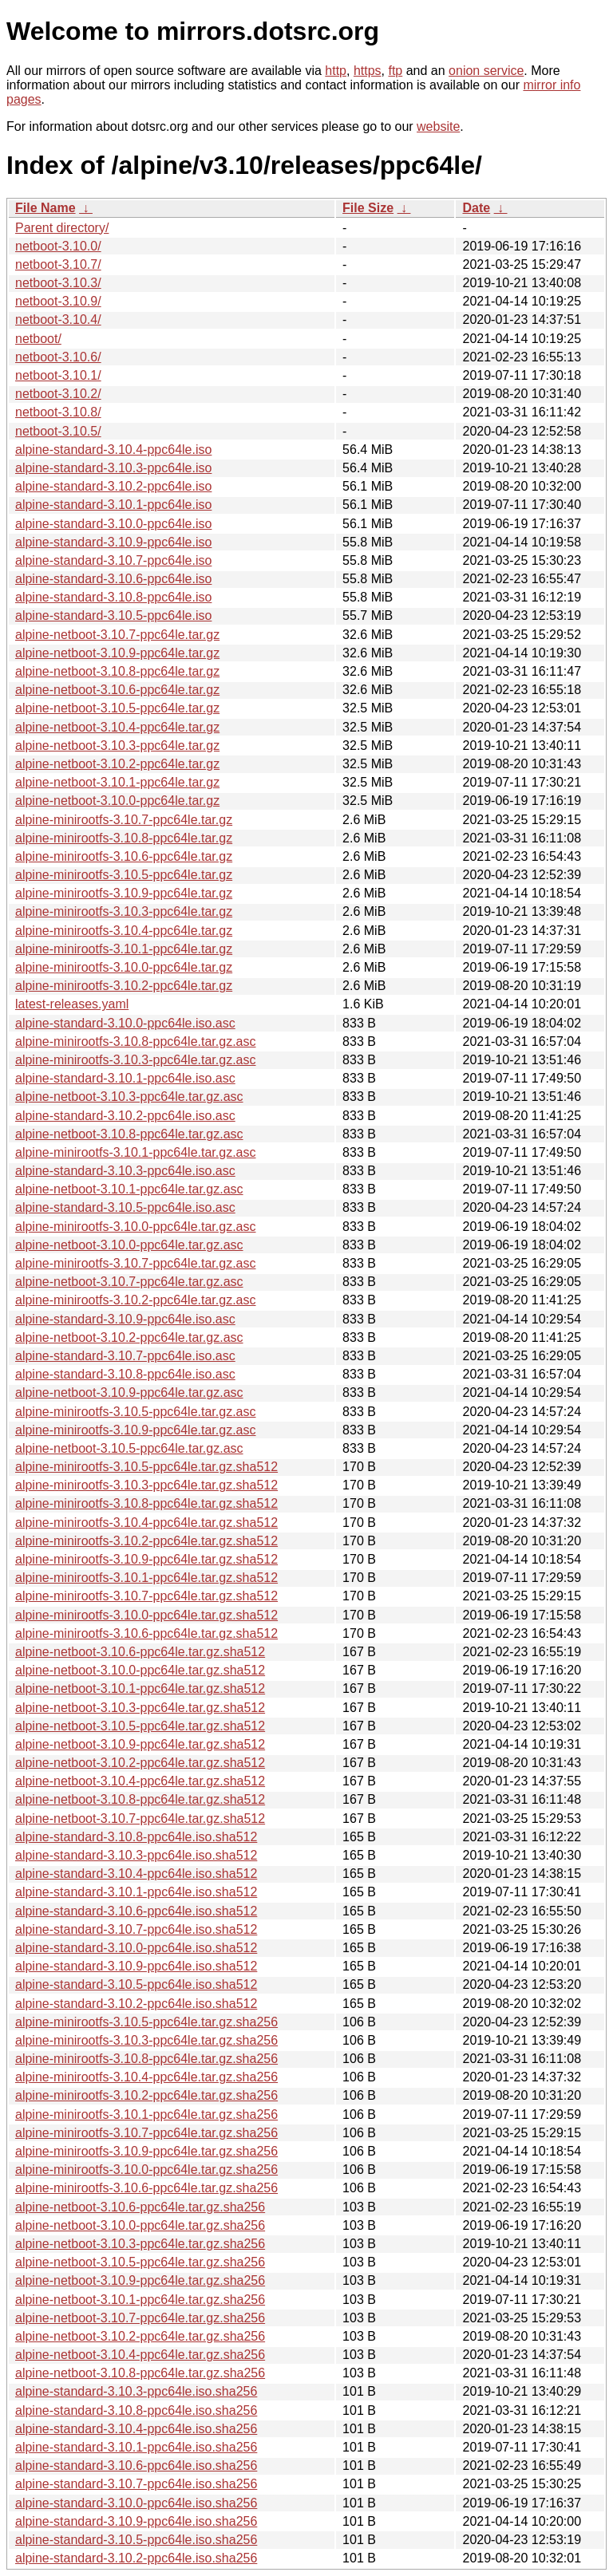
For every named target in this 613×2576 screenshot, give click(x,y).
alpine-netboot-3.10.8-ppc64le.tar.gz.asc (129, 1134)
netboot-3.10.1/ (58, 375)
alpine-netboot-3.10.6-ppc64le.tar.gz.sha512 (140, 1652)
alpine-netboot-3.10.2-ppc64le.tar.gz (117, 764)
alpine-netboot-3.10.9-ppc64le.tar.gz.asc (129, 1392)
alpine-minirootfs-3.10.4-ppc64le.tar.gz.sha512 (146, 1522)
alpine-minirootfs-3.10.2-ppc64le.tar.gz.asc (135, 1300)
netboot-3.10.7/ (58, 264)
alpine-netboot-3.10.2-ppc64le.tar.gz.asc (129, 1337)
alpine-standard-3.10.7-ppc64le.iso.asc (125, 1356)
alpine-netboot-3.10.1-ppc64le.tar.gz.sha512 (140, 1688)
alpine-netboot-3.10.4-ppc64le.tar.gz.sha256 (140, 2354)
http (335, 70)
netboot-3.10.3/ (58, 283)
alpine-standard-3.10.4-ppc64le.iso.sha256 (136, 2429)
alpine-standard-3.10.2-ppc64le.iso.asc (125, 1115)
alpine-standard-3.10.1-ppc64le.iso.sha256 (136, 2447)
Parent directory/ (62, 228)
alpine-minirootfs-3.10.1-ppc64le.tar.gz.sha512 (146, 1577)
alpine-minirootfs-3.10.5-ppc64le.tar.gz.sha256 (146, 2022)
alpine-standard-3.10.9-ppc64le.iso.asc (125, 1319)
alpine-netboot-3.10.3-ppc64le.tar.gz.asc (129, 1096)
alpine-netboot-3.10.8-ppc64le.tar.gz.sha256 (140, 2373)
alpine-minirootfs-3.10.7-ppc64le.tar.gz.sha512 (146, 1596)
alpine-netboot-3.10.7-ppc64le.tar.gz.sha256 (140, 2318)
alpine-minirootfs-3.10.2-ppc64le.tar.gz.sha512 (146, 1541)
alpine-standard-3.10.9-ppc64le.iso (113, 542)
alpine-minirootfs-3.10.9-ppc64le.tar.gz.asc (135, 1430)
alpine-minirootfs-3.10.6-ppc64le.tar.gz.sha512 (146, 1633)
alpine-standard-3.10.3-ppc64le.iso (113, 468)
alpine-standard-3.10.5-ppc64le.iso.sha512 (136, 1984)
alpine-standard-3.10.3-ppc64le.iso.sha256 (136, 2391)
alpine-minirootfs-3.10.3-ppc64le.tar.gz (123, 911)
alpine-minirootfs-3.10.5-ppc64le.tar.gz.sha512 (146, 1466)
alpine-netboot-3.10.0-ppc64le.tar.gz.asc (129, 1245)
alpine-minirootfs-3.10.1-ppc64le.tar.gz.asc (135, 1152)
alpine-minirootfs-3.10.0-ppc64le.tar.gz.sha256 (146, 2169)
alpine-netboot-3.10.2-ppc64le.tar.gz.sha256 (140, 2336)
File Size (368, 208)
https (368, 70)
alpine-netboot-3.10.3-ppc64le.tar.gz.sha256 (140, 2244)
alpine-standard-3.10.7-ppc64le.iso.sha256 (136, 2484)
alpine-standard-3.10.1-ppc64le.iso (113, 504)
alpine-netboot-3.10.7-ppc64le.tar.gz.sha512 (140, 1818)
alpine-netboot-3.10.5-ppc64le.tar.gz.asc (129, 1448)
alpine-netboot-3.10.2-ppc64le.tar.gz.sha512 (140, 1762)
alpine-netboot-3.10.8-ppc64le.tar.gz (117, 671)
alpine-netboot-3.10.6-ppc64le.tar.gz (117, 689)
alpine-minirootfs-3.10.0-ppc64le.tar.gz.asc (135, 1226)
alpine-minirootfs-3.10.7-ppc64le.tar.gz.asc (135, 1263)
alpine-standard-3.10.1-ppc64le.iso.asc (125, 1078)
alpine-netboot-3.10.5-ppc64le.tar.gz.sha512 (140, 1726)
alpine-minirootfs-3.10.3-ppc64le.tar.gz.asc (135, 1060)
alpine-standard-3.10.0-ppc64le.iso (113, 524)
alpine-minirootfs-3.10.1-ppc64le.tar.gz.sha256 (146, 2114)
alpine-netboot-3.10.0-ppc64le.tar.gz (117, 800)
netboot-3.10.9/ (58, 301)
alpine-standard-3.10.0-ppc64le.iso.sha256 (136, 2503)
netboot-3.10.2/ (58, 393)
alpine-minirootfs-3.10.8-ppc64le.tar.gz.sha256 (146, 2058)
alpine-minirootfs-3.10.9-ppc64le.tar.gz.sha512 (146, 1559)
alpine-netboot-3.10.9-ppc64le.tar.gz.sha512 (140, 1744)
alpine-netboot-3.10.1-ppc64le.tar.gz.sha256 (140, 2299)
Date (476, 208)
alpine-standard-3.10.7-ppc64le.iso (113, 560)
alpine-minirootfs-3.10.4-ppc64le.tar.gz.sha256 (146, 2077)
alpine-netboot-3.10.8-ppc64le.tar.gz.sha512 (140, 1799)
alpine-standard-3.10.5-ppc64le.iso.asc (125, 1207)
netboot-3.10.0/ (58, 246)
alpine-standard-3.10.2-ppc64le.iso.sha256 (136, 2558)
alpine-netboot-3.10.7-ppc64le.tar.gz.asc (129, 1281)
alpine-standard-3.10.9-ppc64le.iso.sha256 (136, 2521)
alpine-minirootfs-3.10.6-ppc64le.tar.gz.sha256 (146, 2188)
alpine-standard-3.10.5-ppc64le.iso (113, 615)
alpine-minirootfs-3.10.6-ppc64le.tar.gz (123, 856)
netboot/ (38, 338)
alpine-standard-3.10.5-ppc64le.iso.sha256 (136, 2539)
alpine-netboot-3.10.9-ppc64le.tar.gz (117, 653)
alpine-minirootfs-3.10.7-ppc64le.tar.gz (123, 819)
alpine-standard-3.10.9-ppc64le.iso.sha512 (136, 1966)
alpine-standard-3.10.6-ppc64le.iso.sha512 (136, 1911)
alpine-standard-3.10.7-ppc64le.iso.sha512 (136, 1929)
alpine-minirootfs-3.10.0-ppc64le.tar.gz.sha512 (146, 1615)
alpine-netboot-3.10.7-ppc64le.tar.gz (117, 634)
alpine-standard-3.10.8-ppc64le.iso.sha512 (136, 1837)
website (438, 126)
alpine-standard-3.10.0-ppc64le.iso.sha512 (136, 1948)
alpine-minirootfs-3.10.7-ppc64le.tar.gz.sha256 (146, 2133)
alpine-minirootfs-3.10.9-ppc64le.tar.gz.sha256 (146, 2151)
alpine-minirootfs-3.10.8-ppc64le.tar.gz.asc (135, 1041)
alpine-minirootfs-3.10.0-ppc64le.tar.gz (123, 967)
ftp (395, 70)
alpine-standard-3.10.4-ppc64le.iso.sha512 (136, 1873)
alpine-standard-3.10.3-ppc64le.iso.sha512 (136, 1855)
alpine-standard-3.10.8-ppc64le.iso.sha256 (136, 2410)
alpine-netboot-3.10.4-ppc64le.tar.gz (117, 727)
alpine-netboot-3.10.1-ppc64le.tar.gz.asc (129, 1189)
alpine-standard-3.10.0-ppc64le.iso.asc (125, 1023)
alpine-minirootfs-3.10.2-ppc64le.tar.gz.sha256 (146, 2095)
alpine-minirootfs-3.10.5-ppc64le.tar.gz (123, 875)
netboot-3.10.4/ (58, 319)
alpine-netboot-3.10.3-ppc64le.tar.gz (117, 745)
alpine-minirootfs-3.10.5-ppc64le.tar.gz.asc (135, 1411)
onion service (486, 70)
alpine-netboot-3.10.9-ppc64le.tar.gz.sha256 (140, 2280)
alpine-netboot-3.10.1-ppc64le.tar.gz (117, 782)
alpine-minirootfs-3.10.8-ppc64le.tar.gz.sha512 (146, 1503)
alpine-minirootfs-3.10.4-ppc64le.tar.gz (123, 930)
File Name (45, 208)
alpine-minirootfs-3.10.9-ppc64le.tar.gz (123, 893)
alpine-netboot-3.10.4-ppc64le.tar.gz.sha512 (140, 1781)
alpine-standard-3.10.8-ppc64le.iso (113, 597)
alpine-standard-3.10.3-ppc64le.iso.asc (125, 1171)
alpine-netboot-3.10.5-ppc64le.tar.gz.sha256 (140, 2262)
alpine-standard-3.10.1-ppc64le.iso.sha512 (136, 1892)
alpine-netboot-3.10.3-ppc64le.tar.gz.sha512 (140, 1707)
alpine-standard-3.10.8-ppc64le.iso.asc (125, 1374)
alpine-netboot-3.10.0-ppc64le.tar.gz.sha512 (140, 1670)
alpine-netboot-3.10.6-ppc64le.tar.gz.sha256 (140, 2207)
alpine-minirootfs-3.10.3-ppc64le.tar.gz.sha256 (146, 2040)
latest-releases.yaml (72, 1004)
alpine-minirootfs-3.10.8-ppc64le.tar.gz (123, 838)
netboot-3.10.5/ (58, 431)
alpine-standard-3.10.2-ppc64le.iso (113, 486)
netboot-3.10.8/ (58, 412)
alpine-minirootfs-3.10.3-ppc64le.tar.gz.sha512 (146, 1485)
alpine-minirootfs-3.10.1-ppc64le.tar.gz (123, 949)
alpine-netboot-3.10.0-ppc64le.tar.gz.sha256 (140, 2225)
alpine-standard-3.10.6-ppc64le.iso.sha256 (136, 2465)
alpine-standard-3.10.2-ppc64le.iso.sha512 (136, 2003)
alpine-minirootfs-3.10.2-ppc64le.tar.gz (123, 985)
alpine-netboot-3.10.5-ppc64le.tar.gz (117, 708)
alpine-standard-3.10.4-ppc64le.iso (113, 449)
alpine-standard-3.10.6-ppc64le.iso (113, 579)
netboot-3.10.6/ (58, 357)
